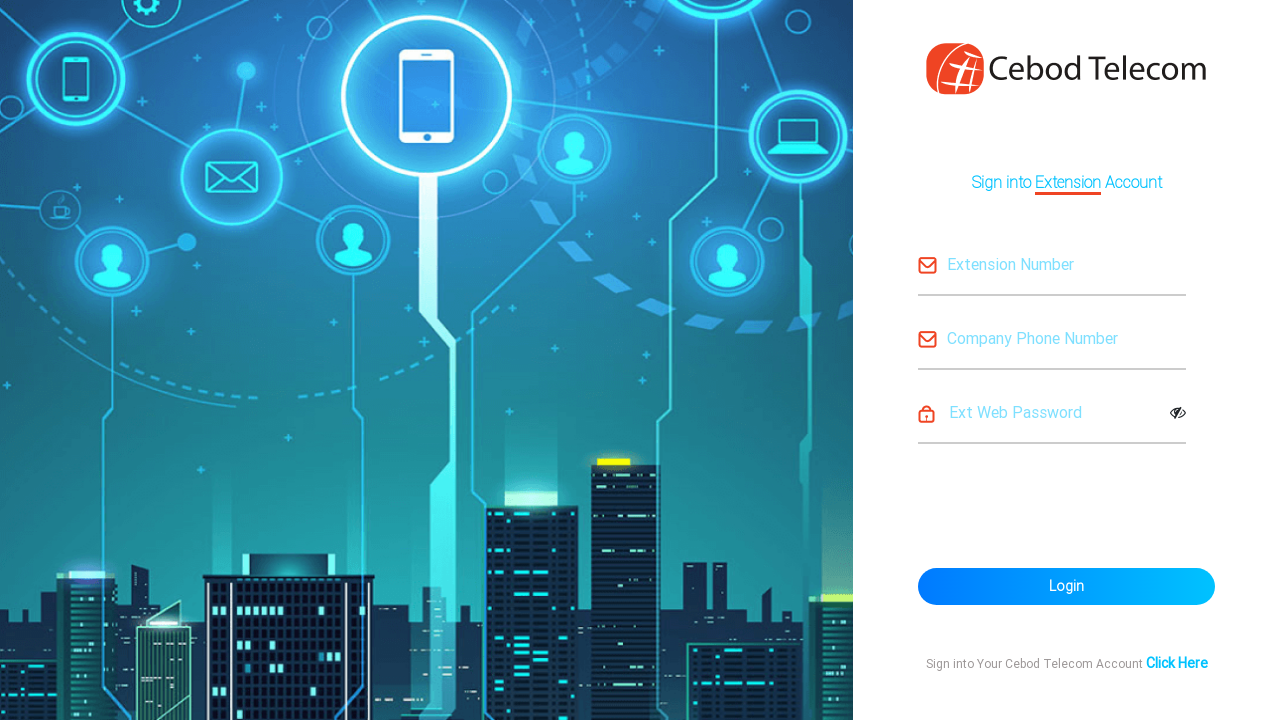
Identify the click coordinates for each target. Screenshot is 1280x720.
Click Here (1177, 663)
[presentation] (1070, 503)
